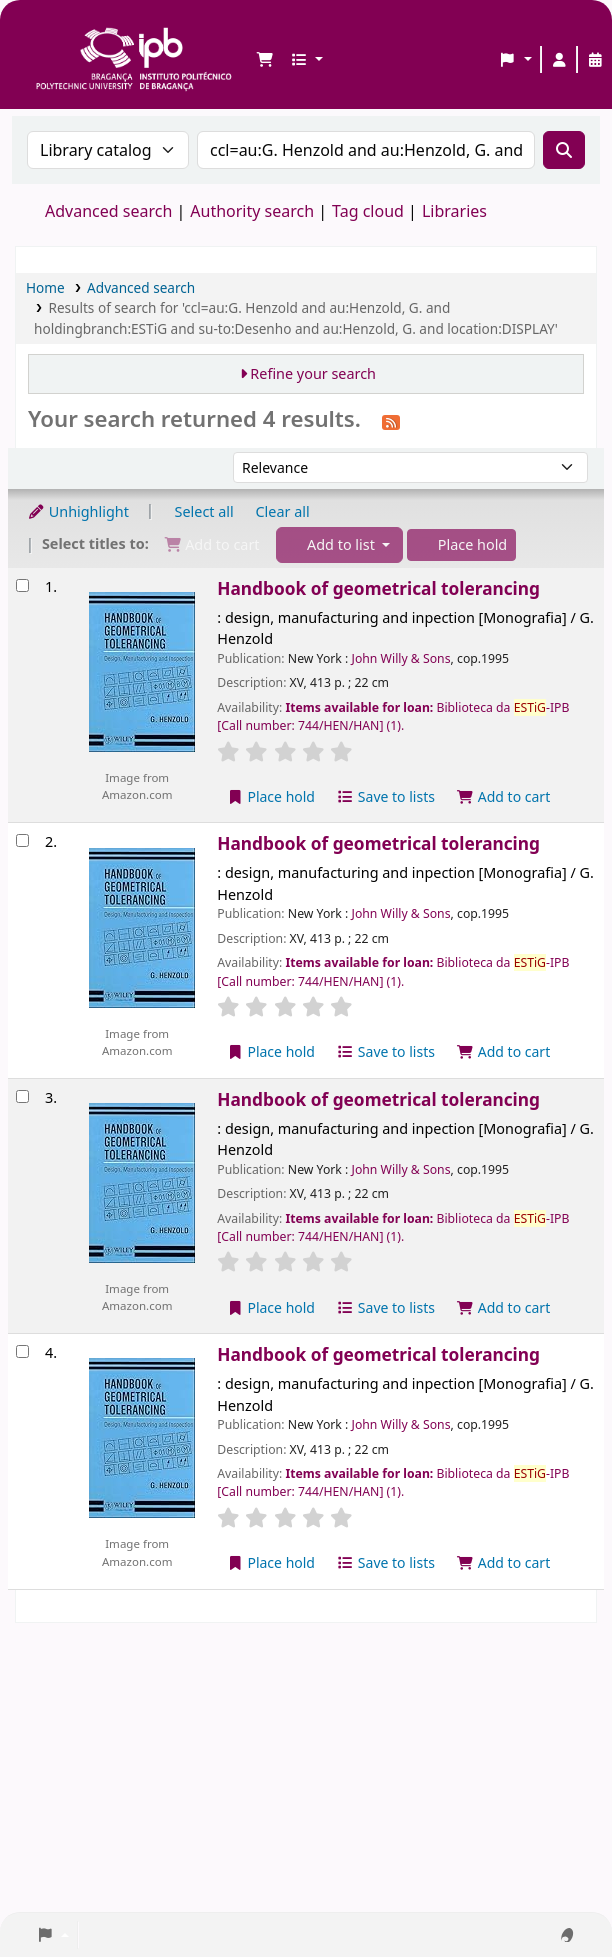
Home (45, 287)
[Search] (564, 150)
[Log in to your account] (559, 60)
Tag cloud (368, 211)
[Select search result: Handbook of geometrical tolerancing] (22, 585)
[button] (265, 60)
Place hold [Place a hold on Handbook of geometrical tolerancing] (270, 796)
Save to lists (386, 796)
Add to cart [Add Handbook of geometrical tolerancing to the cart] (504, 796)
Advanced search (108, 211)
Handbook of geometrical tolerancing (378, 588)
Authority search (252, 211)
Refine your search (313, 373)
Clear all (283, 511)
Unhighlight (78, 511)
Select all (204, 511)
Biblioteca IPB (41, 31)
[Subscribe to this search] (391, 421)
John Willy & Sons (401, 658)
